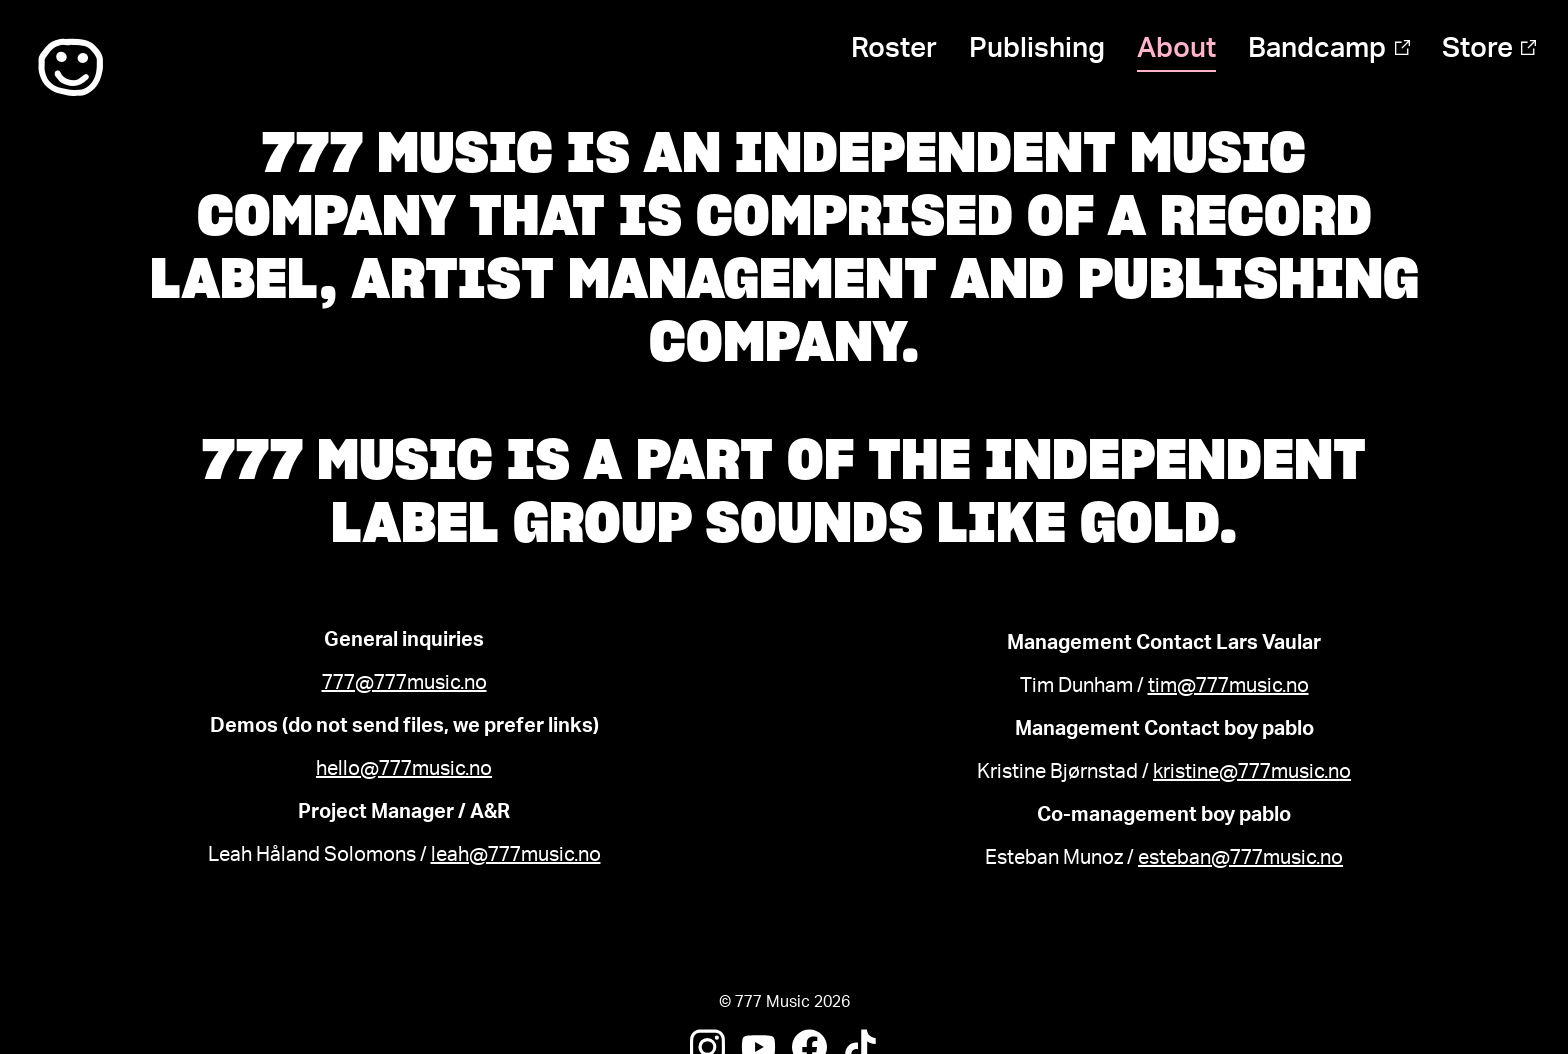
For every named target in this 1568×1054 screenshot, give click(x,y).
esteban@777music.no (1240, 858)
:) (70, 68)
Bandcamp (1328, 48)
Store (1489, 48)
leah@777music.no (516, 855)
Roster (894, 48)
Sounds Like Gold (962, 522)
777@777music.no (404, 683)
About (1176, 48)
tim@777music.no (1228, 686)
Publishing (1037, 48)
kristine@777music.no (1252, 772)
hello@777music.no (404, 769)
